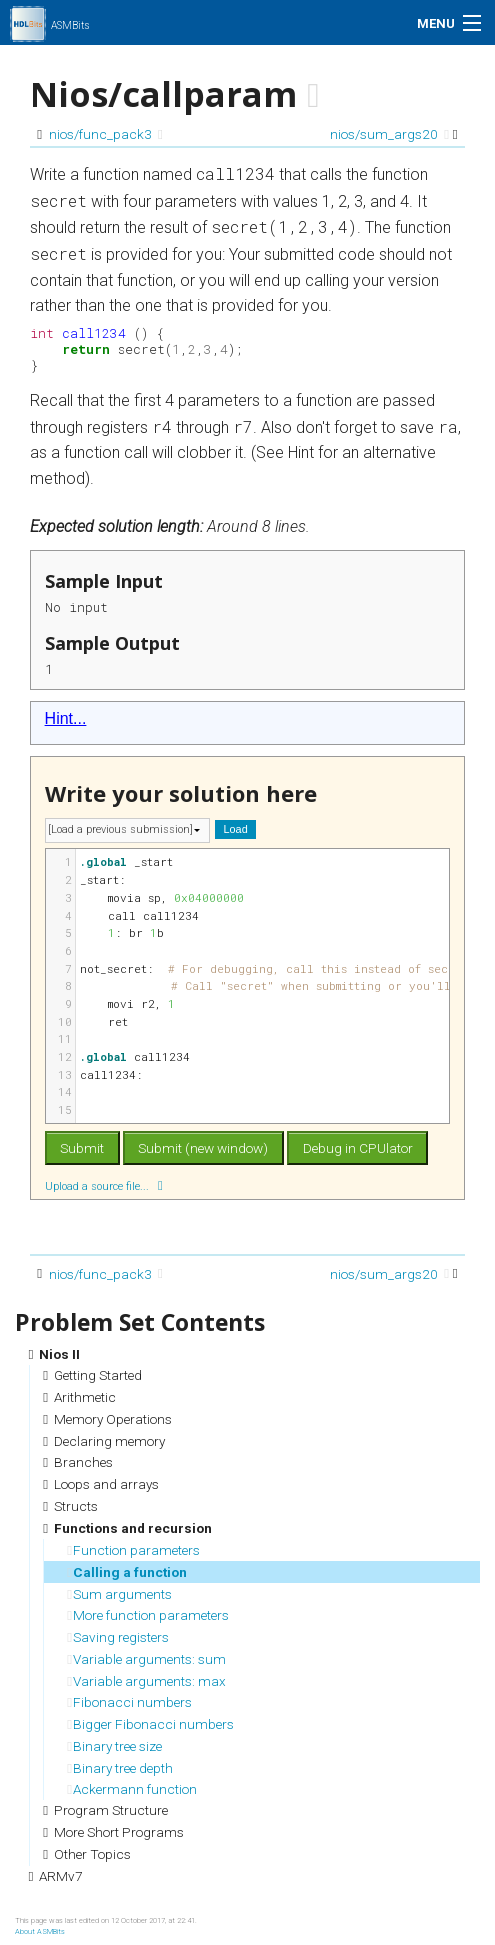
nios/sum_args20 (389, 134)
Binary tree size (114, 1746)
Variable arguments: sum (146, 1659)
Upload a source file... (104, 1185)
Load (236, 829)
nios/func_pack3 (106, 134)
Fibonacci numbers (129, 1702)
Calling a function (127, 1572)
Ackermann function (132, 1789)
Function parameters (133, 1550)
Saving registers (118, 1637)
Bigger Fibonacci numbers (150, 1724)
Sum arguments (119, 1594)
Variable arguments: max (146, 1681)
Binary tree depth (120, 1768)
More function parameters (148, 1615)
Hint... (66, 718)
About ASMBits (40, 1931)
